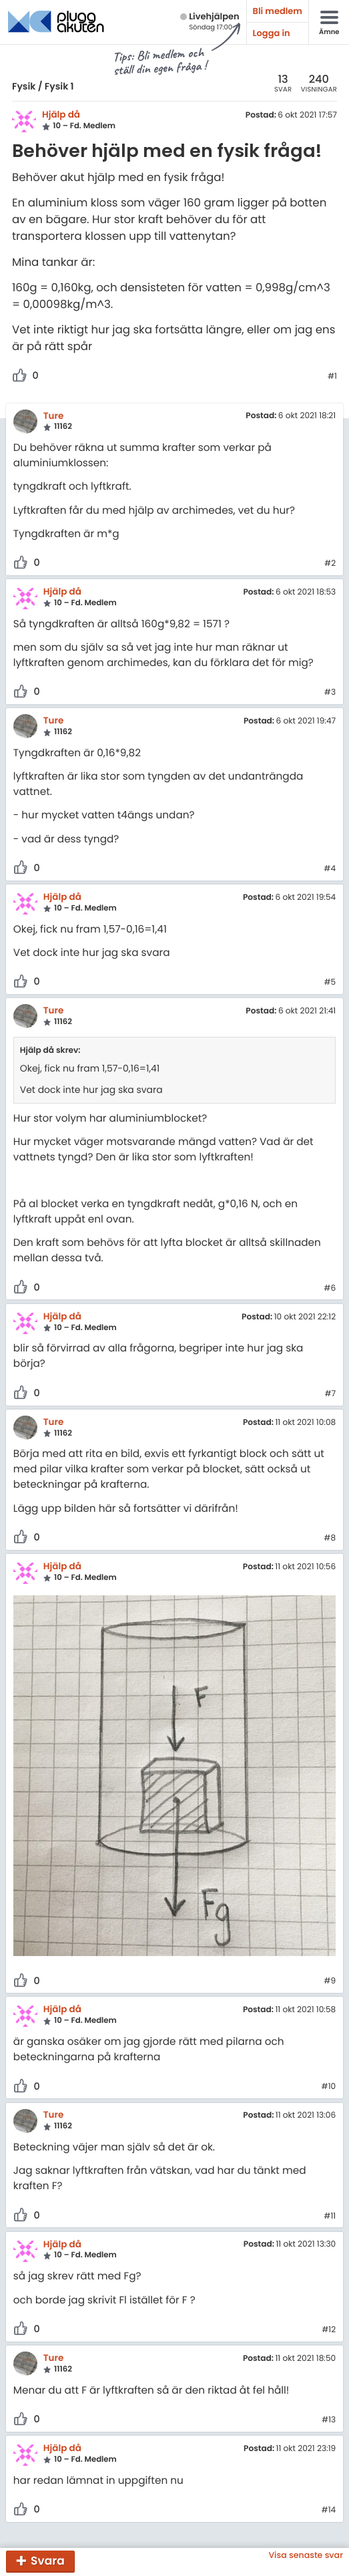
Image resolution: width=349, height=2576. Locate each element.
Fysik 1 (59, 86)
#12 (329, 2330)
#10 (328, 2087)
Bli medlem (277, 11)
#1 (332, 376)
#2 (330, 563)
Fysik (23, 86)
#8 (330, 1538)
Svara (48, 2561)
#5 (330, 982)
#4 (330, 869)
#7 (330, 1394)
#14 (328, 2510)
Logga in (271, 33)
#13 (329, 2420)
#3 (330, 692)
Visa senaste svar (305, 2555)
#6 (330, 1288)
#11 (330, 2216)
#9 (330, 1981)
